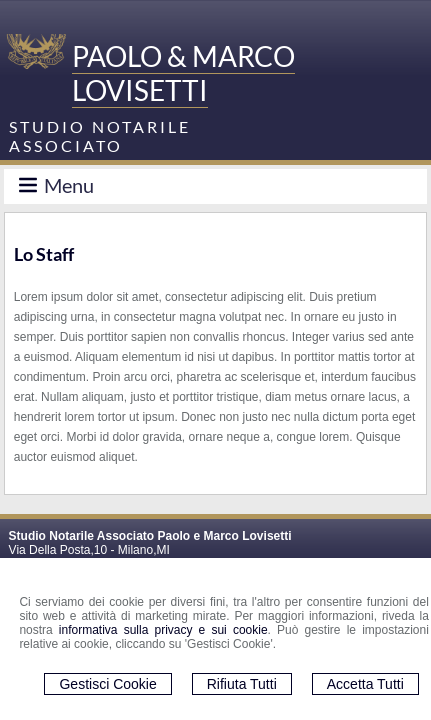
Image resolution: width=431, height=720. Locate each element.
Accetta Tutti (365, 684)
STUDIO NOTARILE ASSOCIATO (100, 136)
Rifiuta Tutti (242, 684)
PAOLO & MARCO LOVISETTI (183, 73)
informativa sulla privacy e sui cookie (163, 630)
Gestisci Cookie (107, 684)
